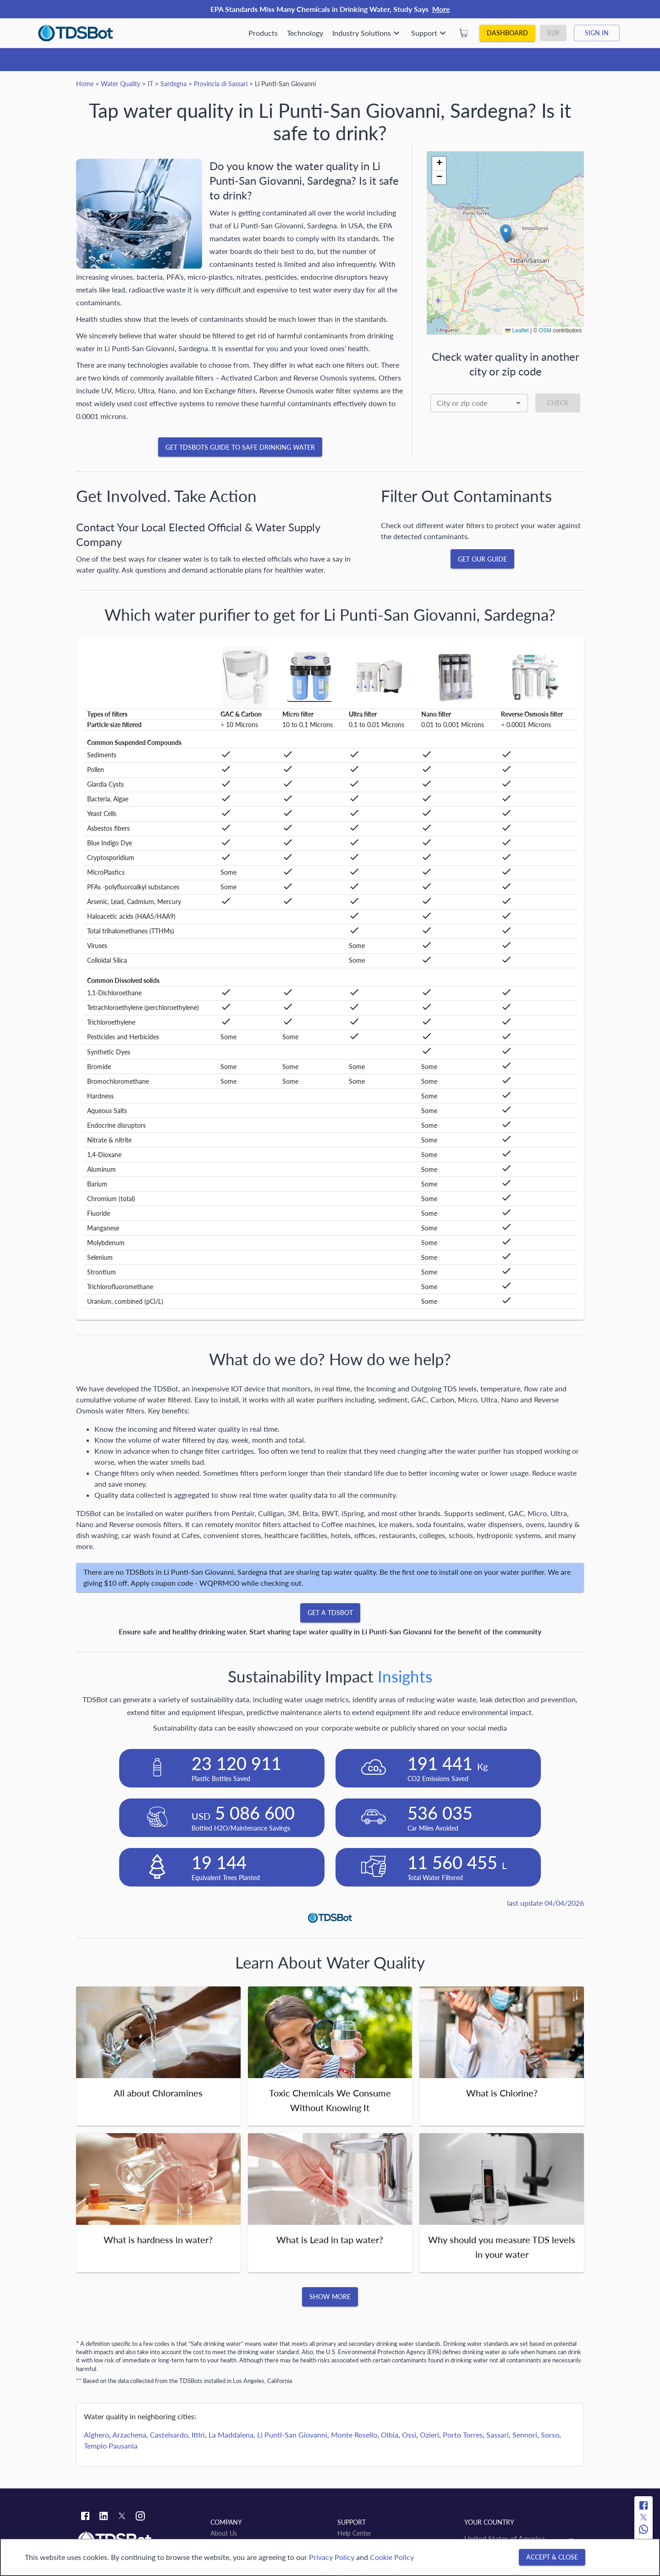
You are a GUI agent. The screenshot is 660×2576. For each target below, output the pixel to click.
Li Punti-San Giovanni (292, 2434)
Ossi (409, 2434)
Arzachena (129, 2434)
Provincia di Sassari (221, 84)
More (441, 9)
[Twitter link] (121, 2517)
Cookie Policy (392, 2557)
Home (85, 84)
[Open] (518, 403)
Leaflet (516, 330)
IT (150, 84)
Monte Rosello (354, 2434)
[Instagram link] (140, 2517)
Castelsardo (169, 2434)
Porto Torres (463, 2434)
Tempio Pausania (111, 2445)
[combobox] (479, 403)
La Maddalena (231, 2434)
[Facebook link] (85, 2517)
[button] (506, 233)
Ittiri (198, 2434)
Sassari (497, 2434)
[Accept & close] (552, 2557)
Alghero (96, 2434)
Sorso (550, 2434)
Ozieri (429, 2434)
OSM (545, 330)
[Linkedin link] (103, 2517)
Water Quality (120, 84)
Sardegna (173, 84)
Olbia (389, 2434)
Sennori (524, 2434)
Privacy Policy (331, 2557)
